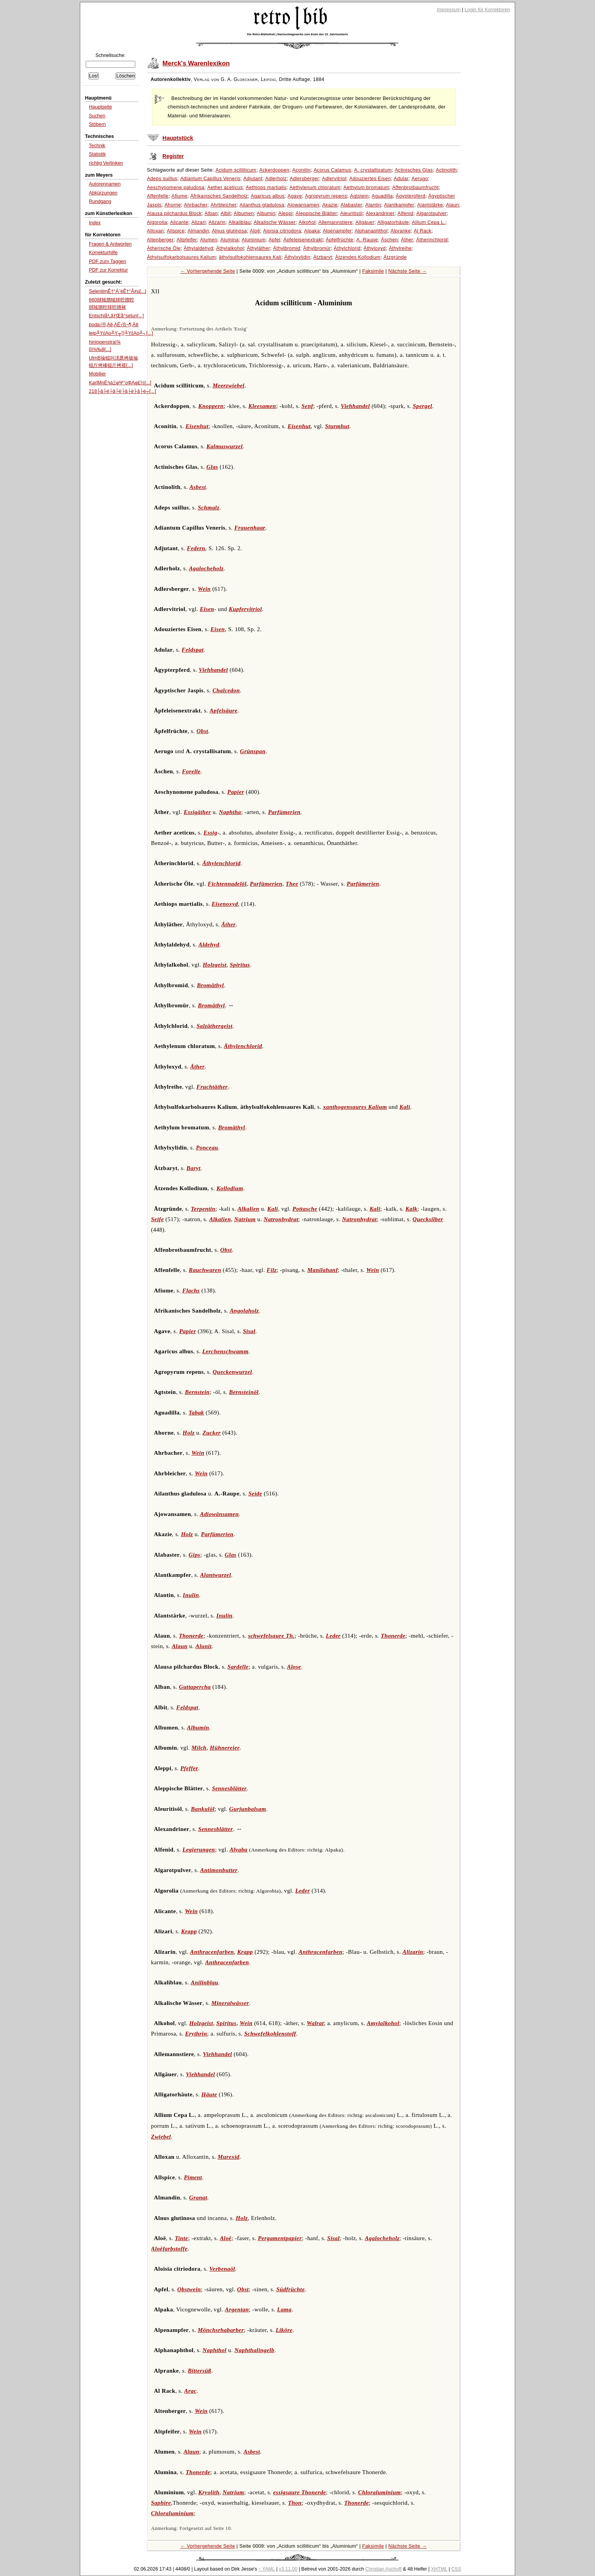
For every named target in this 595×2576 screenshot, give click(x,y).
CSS (456, 2569)
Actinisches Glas (414, 170)
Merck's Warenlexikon (196, 63)
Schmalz (208, 507)
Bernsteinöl (244, 1392)
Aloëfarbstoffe (169, 2249)
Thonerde (191, 1636)
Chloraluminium (379, 2492)
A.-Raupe (367, 240)
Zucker (212, 1433)
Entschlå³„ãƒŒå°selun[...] (116, 315)
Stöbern (97, 124)
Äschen (389, 240)
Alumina (229, 240)
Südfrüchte (290, 2289)
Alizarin (217, 222)
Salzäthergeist (215, 1026)
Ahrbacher (196, 205)
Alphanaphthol (371, 231)
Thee (292, 884)
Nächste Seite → (407, 271)
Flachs (191, 1290)
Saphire (161, 2503)
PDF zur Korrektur (108, 270)
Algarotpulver (431, 213)
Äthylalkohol (230, 248)
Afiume (179, 196)
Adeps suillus (162, 178)
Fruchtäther (212, 1087)
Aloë (255, 231)
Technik (97, 145)
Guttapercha (194, 1687)
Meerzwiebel (228, 385)
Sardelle (238, 1667)
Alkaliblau (240, 222)
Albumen (244, 213)
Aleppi (285, 213)
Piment (193, 2177)
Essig (210, 832)
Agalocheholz (206, 568)
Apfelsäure (224, 710)
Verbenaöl (222, 2269)
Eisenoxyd (225, 904)
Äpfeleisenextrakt (303, 240)
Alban (211, 213)
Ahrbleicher (223, 205)
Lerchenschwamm (225, 1351)
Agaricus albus (268, 196)
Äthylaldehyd (198, 248)
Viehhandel (355, 406)
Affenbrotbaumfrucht (415, 187)
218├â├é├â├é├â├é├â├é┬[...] (122, 391)
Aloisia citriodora (282, 231)
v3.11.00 (288, 2569)
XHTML (439, 2569)
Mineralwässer (230, 2003)
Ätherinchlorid (432, 240)
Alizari (198, 222)
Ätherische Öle (164, 248)
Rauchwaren (205, 1270)
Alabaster (351, 205)
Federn (196, 548)
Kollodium (229, 1188)
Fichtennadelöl (227, 884)
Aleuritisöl (351, 213)
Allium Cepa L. (428, 222)
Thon (295, 2503)
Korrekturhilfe (103, 252)
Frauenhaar (249, 528)
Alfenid (406, 213)
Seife (157, 1219)
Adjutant (252, 178)
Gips (194, 1555)
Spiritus (240, 965)
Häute (209, 2094)
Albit (226, 213)
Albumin (266, 213)
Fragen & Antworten (110, 244)
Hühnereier (225, 1748)
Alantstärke (430, 205)
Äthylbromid (286, 248)
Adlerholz (275, 178)
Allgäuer (364, 222)
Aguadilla (382, 196)
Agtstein (359, 196)
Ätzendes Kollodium (358, 257)
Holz (189, 1433)
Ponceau (207, 1147)
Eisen (207, 609)
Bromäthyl (210, 985)
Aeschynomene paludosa (175, 187)
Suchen (97, 116)
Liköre (284, 2330)
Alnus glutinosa (229, 231)
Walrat (315, 2023)
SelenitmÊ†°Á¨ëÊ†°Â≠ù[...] (117, 291)
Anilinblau (204, 1982)
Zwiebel (161, 2137)
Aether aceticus (225, 187)
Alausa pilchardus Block (174, 213)
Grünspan (253, 751)
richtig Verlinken (106, 163)
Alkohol (307, 222)
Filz (272, 1270)
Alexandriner (380, 213)
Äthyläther (258, 248)
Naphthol (215, 2350)
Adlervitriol (334, 178)
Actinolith (446, 170)
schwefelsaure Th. (271, 1636)
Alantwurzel (215, 1575)
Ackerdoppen (274, 170)
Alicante (179, 222)
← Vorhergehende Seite (207, 271)
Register (173, 156)
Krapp (189, 1931)
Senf (307, 406)
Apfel (274, 240)
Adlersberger (304, 178)
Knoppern (211, 406)
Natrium (245, 1219)
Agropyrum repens (326, 196)
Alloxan (155, 231)
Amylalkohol (383, 2023)
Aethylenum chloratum (315, 187)
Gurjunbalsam (247, 1809)
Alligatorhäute (393, 222)
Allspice (176, 231)
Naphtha (230, 812)
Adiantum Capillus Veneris (210, 178)
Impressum (449, 9)
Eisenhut (197, 426)
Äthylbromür (317, 248)
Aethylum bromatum (366, 187)
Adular (401, 178)
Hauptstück (177, 138)
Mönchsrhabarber (221, 2330)
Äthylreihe (400, 248)
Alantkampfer (399, 205)
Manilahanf (322, 1270)
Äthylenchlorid (221, 863)
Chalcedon (226, 690)
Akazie (330, 205)
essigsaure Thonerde (299, 2492)
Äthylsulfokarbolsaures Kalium (181, 257)
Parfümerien (284, 812)
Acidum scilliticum (236, 170)
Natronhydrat (281, 1219)
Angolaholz (244, 1311)
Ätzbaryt (322, 257)
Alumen (208, 240)
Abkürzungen (103, 193)
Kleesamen (262, 406)
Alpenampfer (337, 231)
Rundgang (100, 201)
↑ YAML (267, 2569)
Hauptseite (100, 107)
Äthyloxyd (375, 248)
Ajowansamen (303, 205)
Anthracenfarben (212, 1952)
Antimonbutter (219, 1870)
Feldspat (193, 650)
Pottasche (304, 1209)
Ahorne (172, 205)
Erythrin (196, 2034)
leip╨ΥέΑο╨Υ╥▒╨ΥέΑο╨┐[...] (121, 333)
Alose (294, 1667)
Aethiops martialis (266, 187)
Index (95, 222)
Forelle (191, 771)
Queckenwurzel (232, 1372)
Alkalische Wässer (274, 222)
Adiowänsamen (219, 1514)
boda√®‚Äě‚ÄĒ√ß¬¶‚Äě (113, 324)
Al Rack (422, 231)
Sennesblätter (229, 1788)
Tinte (181, 2238)
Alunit (203, 1646)
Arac (190, 2391)
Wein (204, 589)
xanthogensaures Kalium (355, 1107)
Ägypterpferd (410, 196)
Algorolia (157, 222)
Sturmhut (337, 426)
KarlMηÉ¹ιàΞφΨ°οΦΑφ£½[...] (120, 382)
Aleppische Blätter (316, 213)
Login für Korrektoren (487, 9)
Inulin (191, 1595)
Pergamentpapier (280, 2238)
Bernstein (197, 1392)
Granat (198, 2197)
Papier (235, 792)
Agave (295, 196)
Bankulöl (202, 1809)
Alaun (452, 205)
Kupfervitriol (245, 609)
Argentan (237, 2309)
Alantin (373, 205)
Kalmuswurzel (224, 446)
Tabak (196, 1412)
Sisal (249, 1331)
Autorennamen (105, 184)
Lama (284, 2309)
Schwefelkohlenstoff (270, 2034)
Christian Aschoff (383, 2569)
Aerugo (420, 178)
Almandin (198, 231)
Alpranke (400, 231)
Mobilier (97, 374)
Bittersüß (199, 2371)
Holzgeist (214, 965)
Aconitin (301, 170)
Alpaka (312, 231)
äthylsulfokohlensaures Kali (250, 257)
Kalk (411, 1209)
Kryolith (208, 2492)
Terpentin (203, 1209)
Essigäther (197, 812)
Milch (199, 1748)
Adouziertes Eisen (370, 178)
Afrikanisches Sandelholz (219, 196)
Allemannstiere (336, 222)
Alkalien (248, 1209)
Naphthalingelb (254, 2350)
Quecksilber (427, 1219)
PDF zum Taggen (107, 261)
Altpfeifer (186, 240)
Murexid (228, 2157)
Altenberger (160, 240)
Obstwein (189, 2289)
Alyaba (238, 1849)
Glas (212, 467)
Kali (404, 1107)
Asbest (198, 487)
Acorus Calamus (332, 170)
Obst (202, 731)
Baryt (193, 1168)
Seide (255, 1493)
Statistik (97, 154)
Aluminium (254, 240)
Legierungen (199, 1849)
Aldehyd (208, 944)
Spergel (422, 406)
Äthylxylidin (297, 257)
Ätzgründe (395, 257)
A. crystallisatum (373, 170)
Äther (407, 240)
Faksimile (373, 271)
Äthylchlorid (347, 248)
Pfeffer (189, 1768)
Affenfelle (158, 196)
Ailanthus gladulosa (262, 205)
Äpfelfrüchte (340, 240)
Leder (333, 1636)
